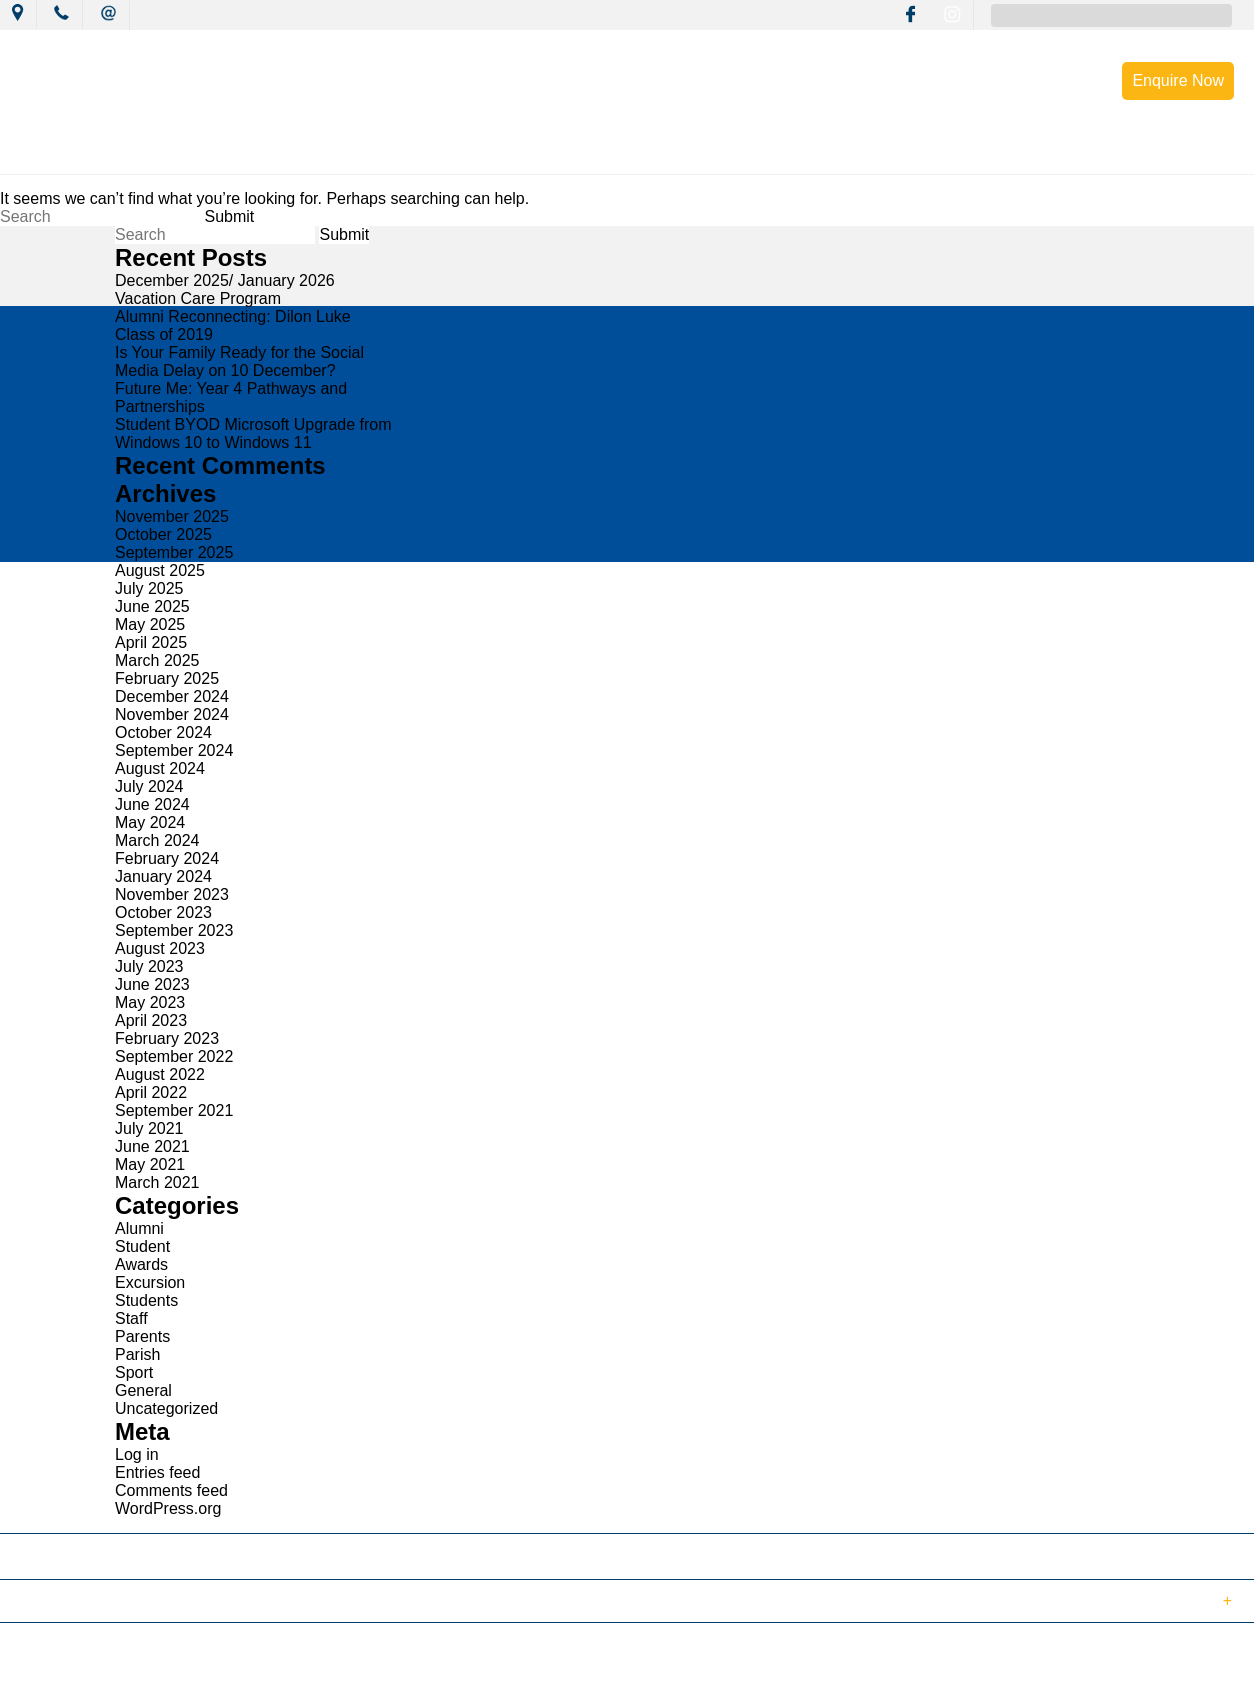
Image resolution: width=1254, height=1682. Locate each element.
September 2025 (174, 552)
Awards (141, 1264)
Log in (137, 1454)
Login (421, 1655)
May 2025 (150, 624)
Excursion (150, 1282)
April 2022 (151, 1092)
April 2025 (151, 642)
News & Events (330, 152)
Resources (841, 152)
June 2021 (152, 1146)
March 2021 (157, 1182)
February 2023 (167, 1038)
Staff (131, 1318)
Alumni (139, 1228)
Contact (1071, 152)
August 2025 (160, 570)
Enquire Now (1178, 80)
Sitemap (259, 1655)
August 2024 (160, 768)
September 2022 (174, 1056)
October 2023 (163, 912)
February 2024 (167, 858)
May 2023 (150, 1002)
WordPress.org (168, 1508)
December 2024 (172, 696)
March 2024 (157, 840)
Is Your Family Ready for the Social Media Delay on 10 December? (239, 361)
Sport (134, 1372)
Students (146, 1300)
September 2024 (174, 750)
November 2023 (172, 894)
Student (142, 1246)
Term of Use (344, 1655)
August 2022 (160, 1074)
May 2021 (150, 1164)
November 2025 (172, 516)
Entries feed (157, 1472)
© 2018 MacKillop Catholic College (112, 1655)
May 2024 (150, 822)
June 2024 (152, 804)
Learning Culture (587, 152)
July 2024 (149, 786)
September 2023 (174, 930)
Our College (194, 152)
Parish (137, 1354)
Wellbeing (724, 152)
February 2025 (167, 678)
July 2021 (149, 1128)
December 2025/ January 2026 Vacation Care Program (225, 289)
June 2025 (152, 606)
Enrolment (960, 152)
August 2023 (160, 948)
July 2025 (149, 588)
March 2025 (157, 660)
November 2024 (172, 714)
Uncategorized (166, 1408)
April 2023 (151, 1020)
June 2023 (152, 984)
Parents (142, 1336)
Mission (455, 152)
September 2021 (174, 1110)
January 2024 (163, 876)
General (143, 1390)
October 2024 (163, 732)
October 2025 (163, 534)
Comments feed (171, 1490)
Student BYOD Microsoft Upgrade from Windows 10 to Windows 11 (253, 433)
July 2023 (149, 966)
